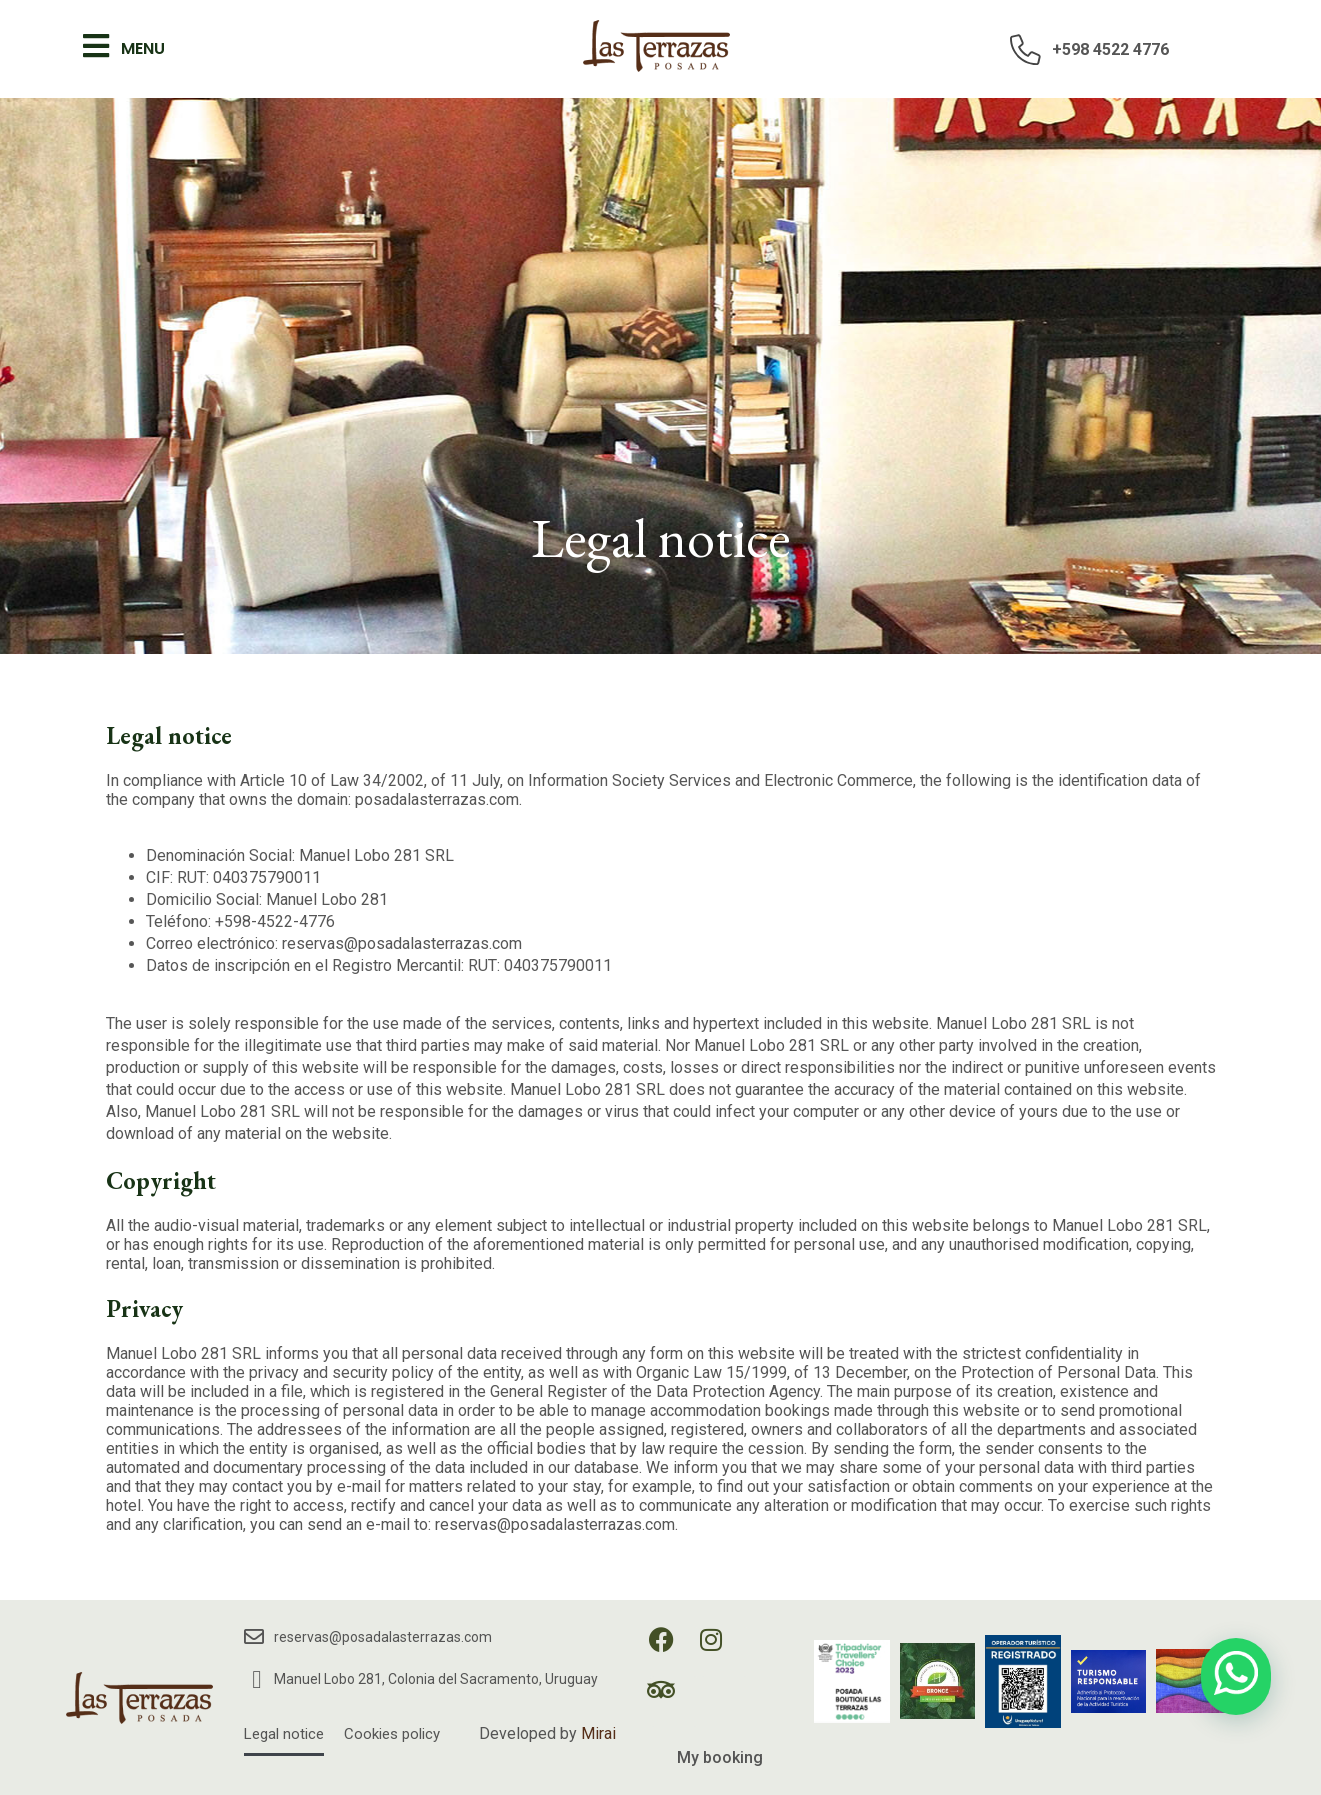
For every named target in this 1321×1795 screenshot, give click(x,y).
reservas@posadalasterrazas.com (383, 1637)
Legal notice (284, 1734)
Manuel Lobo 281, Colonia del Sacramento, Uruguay (436, 1679)
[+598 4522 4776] (1026, 49)
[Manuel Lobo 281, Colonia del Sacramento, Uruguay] (256, 1679)
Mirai (598, 1733)
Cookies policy (392, 1734)
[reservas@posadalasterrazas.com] (254, 1637)
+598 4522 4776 (1110, 49)
